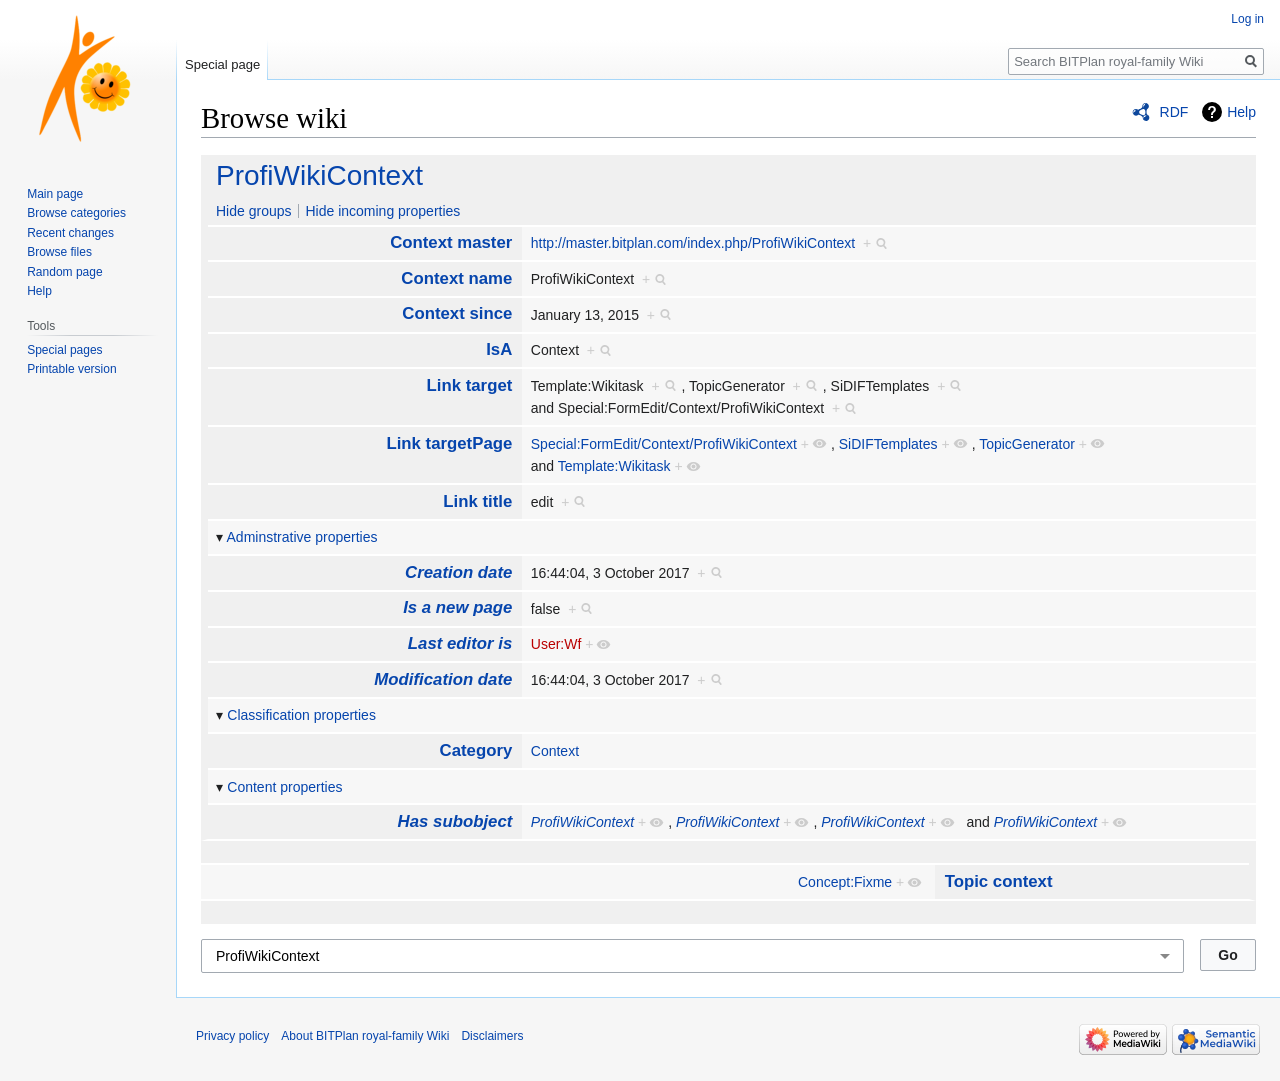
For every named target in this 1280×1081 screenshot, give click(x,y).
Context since (457, 313)
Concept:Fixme (845, 882)
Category (476, 750)
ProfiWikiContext (319, 175)
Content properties (284, 787)
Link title (477, 501)
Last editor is (460, 643)
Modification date (443, 679)
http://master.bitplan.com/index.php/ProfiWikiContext (693, 243)
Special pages (64, 350)
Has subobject (455, 821)
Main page (55, 194)
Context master (451, 242)
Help (1241, 112)
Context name (456, 278)
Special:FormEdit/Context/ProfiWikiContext (664, 444)
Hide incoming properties (382, 211)
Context (555, 751)
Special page (222, 64)
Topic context (999, 881)
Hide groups (254, 211)
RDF (1174, 112)
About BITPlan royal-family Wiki (365, 1036)
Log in (1247, 19)
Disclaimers (492, 1036)
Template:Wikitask (614, 466)
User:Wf (556, 644)
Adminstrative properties (302, 537)
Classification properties (301, 715)
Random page (64, 272)
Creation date (458, 572)
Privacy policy (232, 1036)
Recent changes (70, 233)
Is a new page (457, 607)
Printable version (71, 369)
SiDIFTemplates (888, 444)
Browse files (59, 252)
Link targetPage (449, 443)
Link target (470, 385)
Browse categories (76, 213)
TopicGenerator (1027, 444)
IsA (499, 349)
